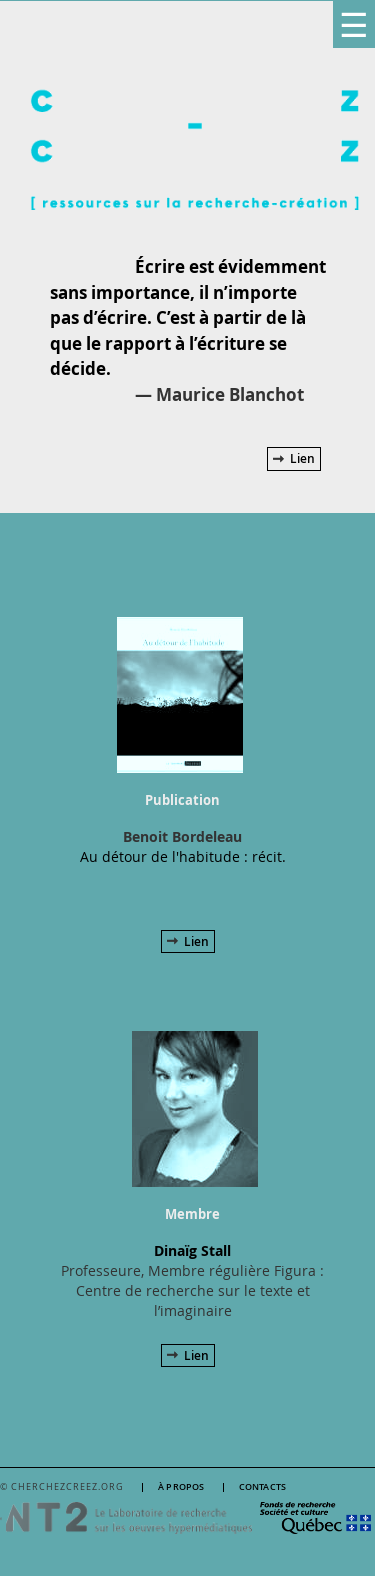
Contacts (263, 1487)
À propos (181, 1487)
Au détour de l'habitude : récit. (183, 856)
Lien (302, 458)
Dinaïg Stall (192, 1250)
